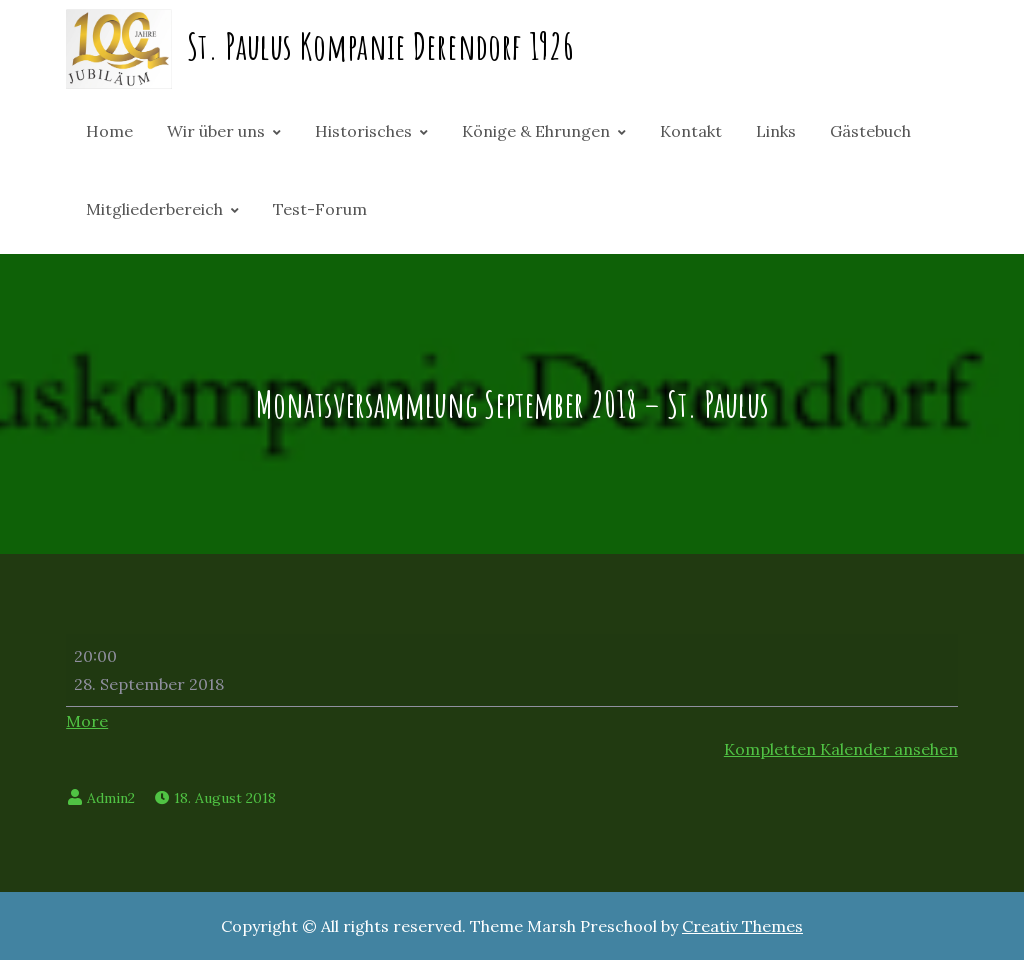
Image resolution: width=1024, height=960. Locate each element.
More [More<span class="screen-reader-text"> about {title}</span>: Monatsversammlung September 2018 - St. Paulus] (87, 721)
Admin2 (111, 798)
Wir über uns (216, 131)
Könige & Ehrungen (536, 131)
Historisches (363, 131)
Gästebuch (870, 131)
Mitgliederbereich (154, 209)
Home (109, 131)
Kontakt (691, 131)
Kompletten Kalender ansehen (841, 749)
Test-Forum (320, 209)
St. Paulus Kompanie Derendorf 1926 (380, 46)
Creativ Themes (742, 926)
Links (776, 131)
